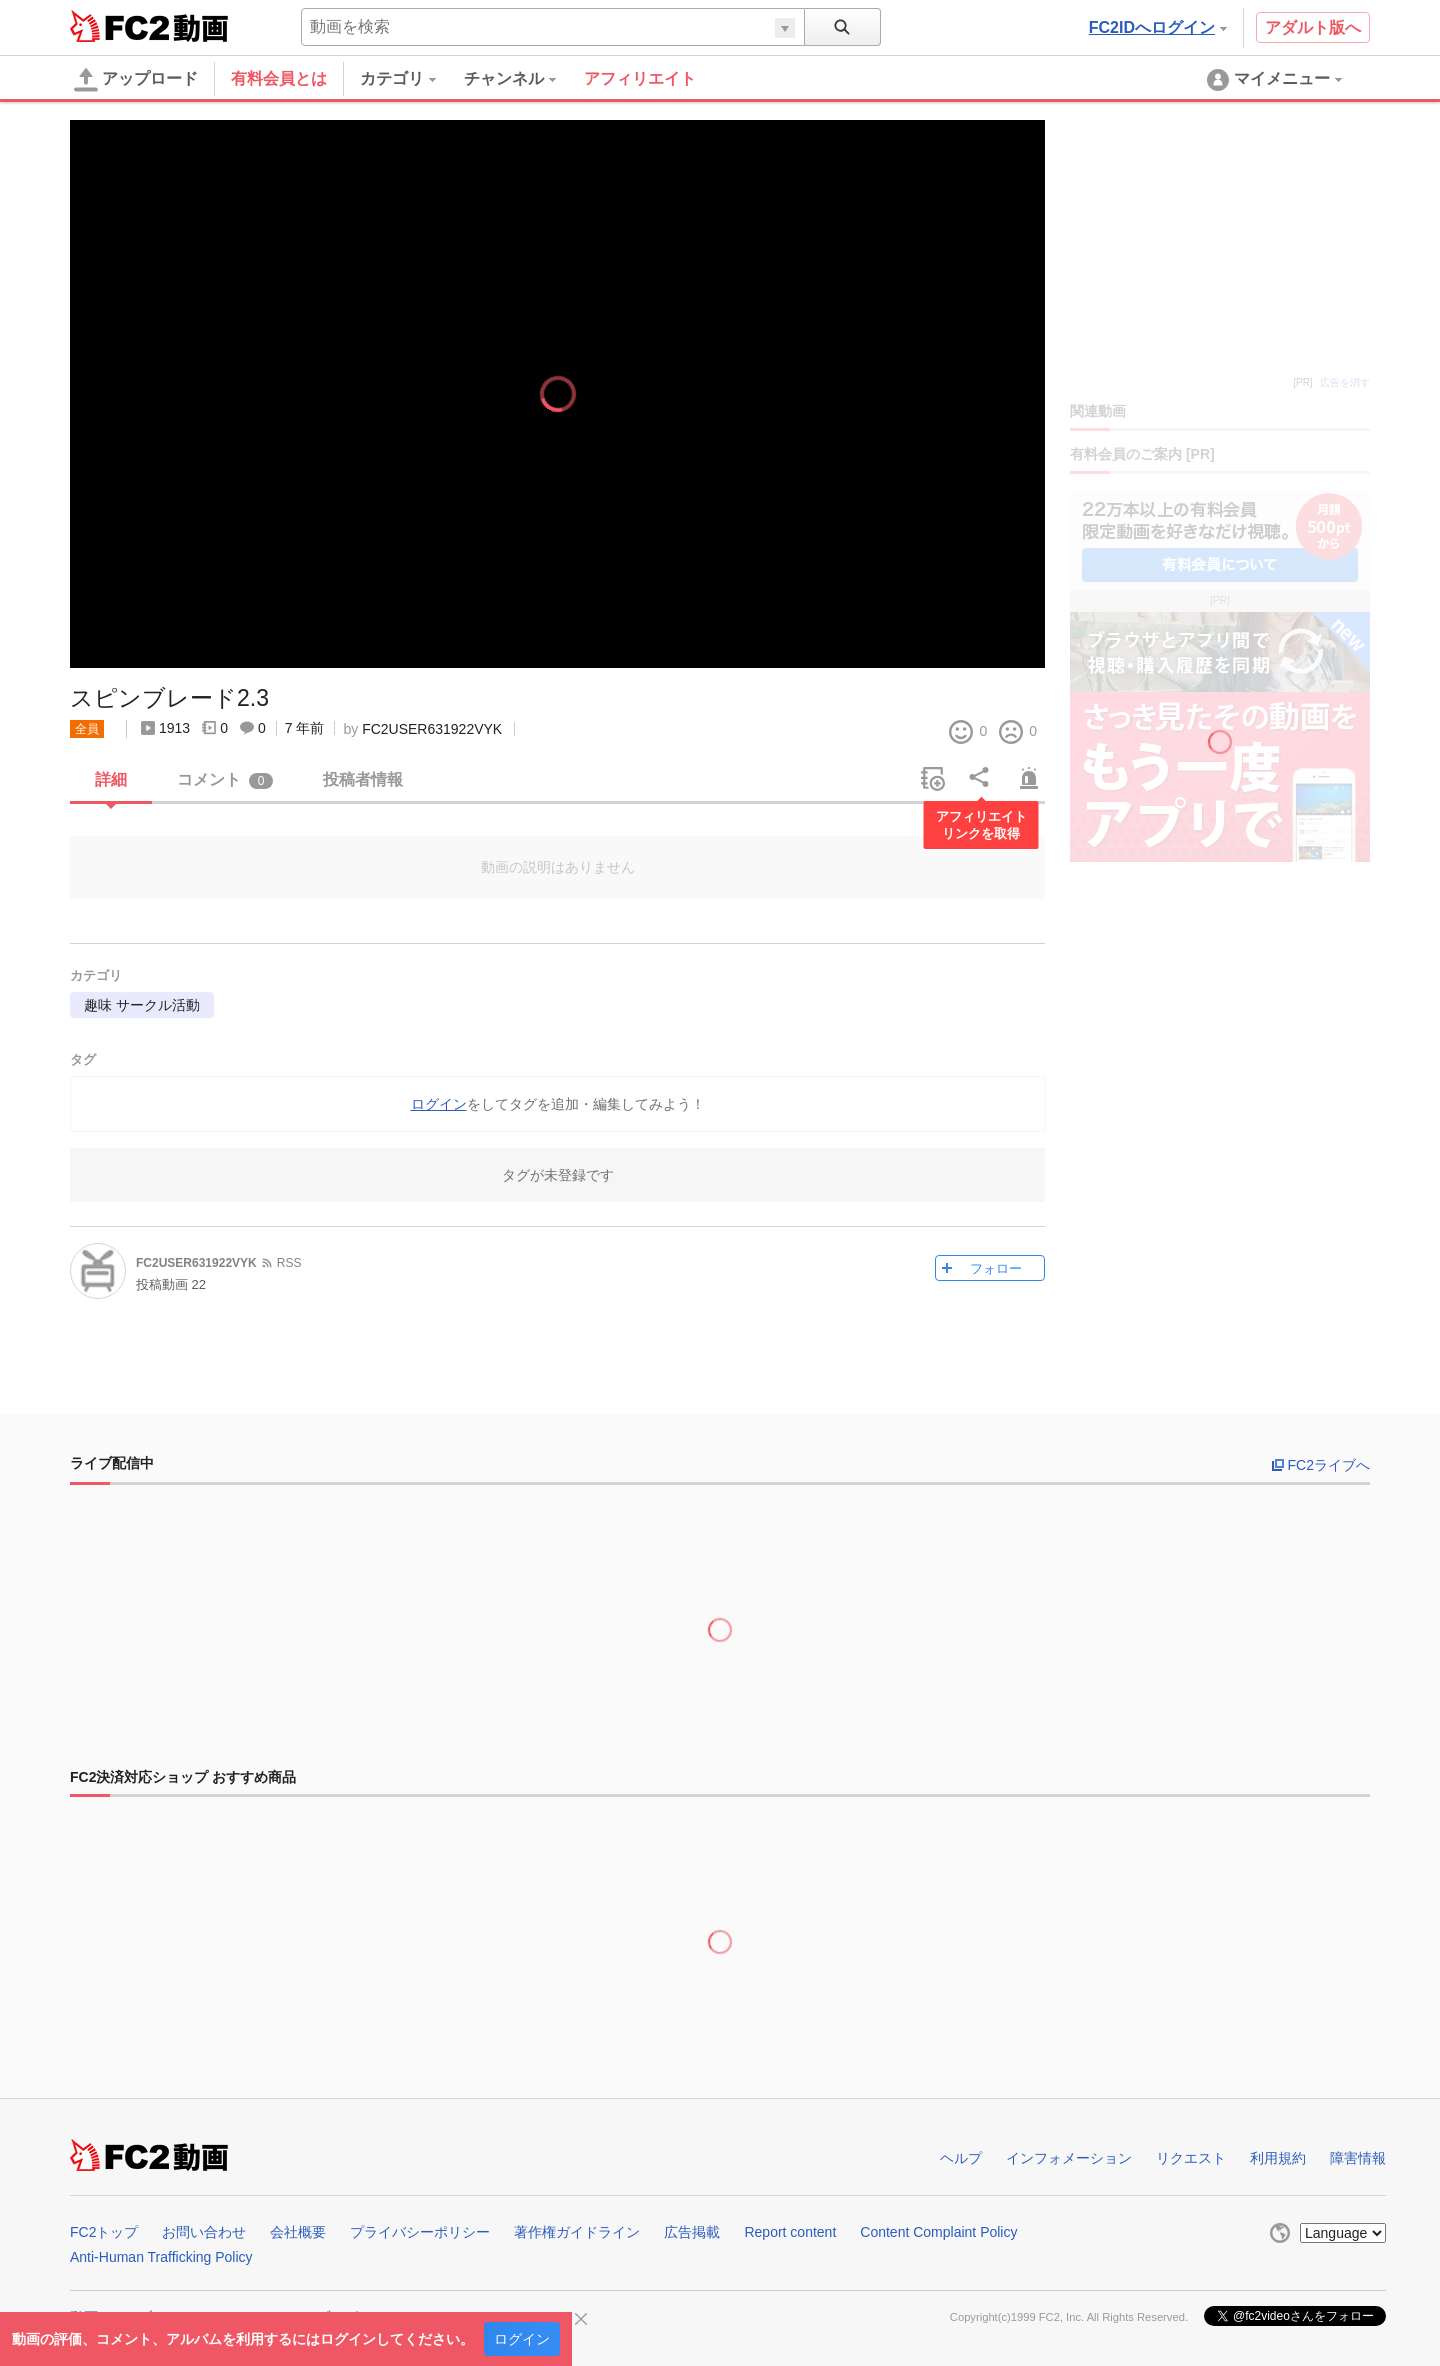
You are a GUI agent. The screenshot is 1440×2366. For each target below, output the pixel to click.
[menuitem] (412, 79)
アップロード (136, 80)
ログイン (522, 2339)
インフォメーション (1069, 2158)
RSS (289, 1263)
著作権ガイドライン (577, 2232)
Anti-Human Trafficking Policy (161, 2257)
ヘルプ (961, 2158)
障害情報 (1358, 2158)
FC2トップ (104, 2232)
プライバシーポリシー (420, 2232)
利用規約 (1278, 2158)
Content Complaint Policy (938, 2232)
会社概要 (298, 2232)
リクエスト (1191, 2158)
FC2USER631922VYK (432, 729)
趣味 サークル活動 (142, 1005)
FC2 (119, 26)
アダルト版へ (1313, 27)
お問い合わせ (204, 2232)
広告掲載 (692, 2232)
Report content (790, 2232)
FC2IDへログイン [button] (1158, 27)
